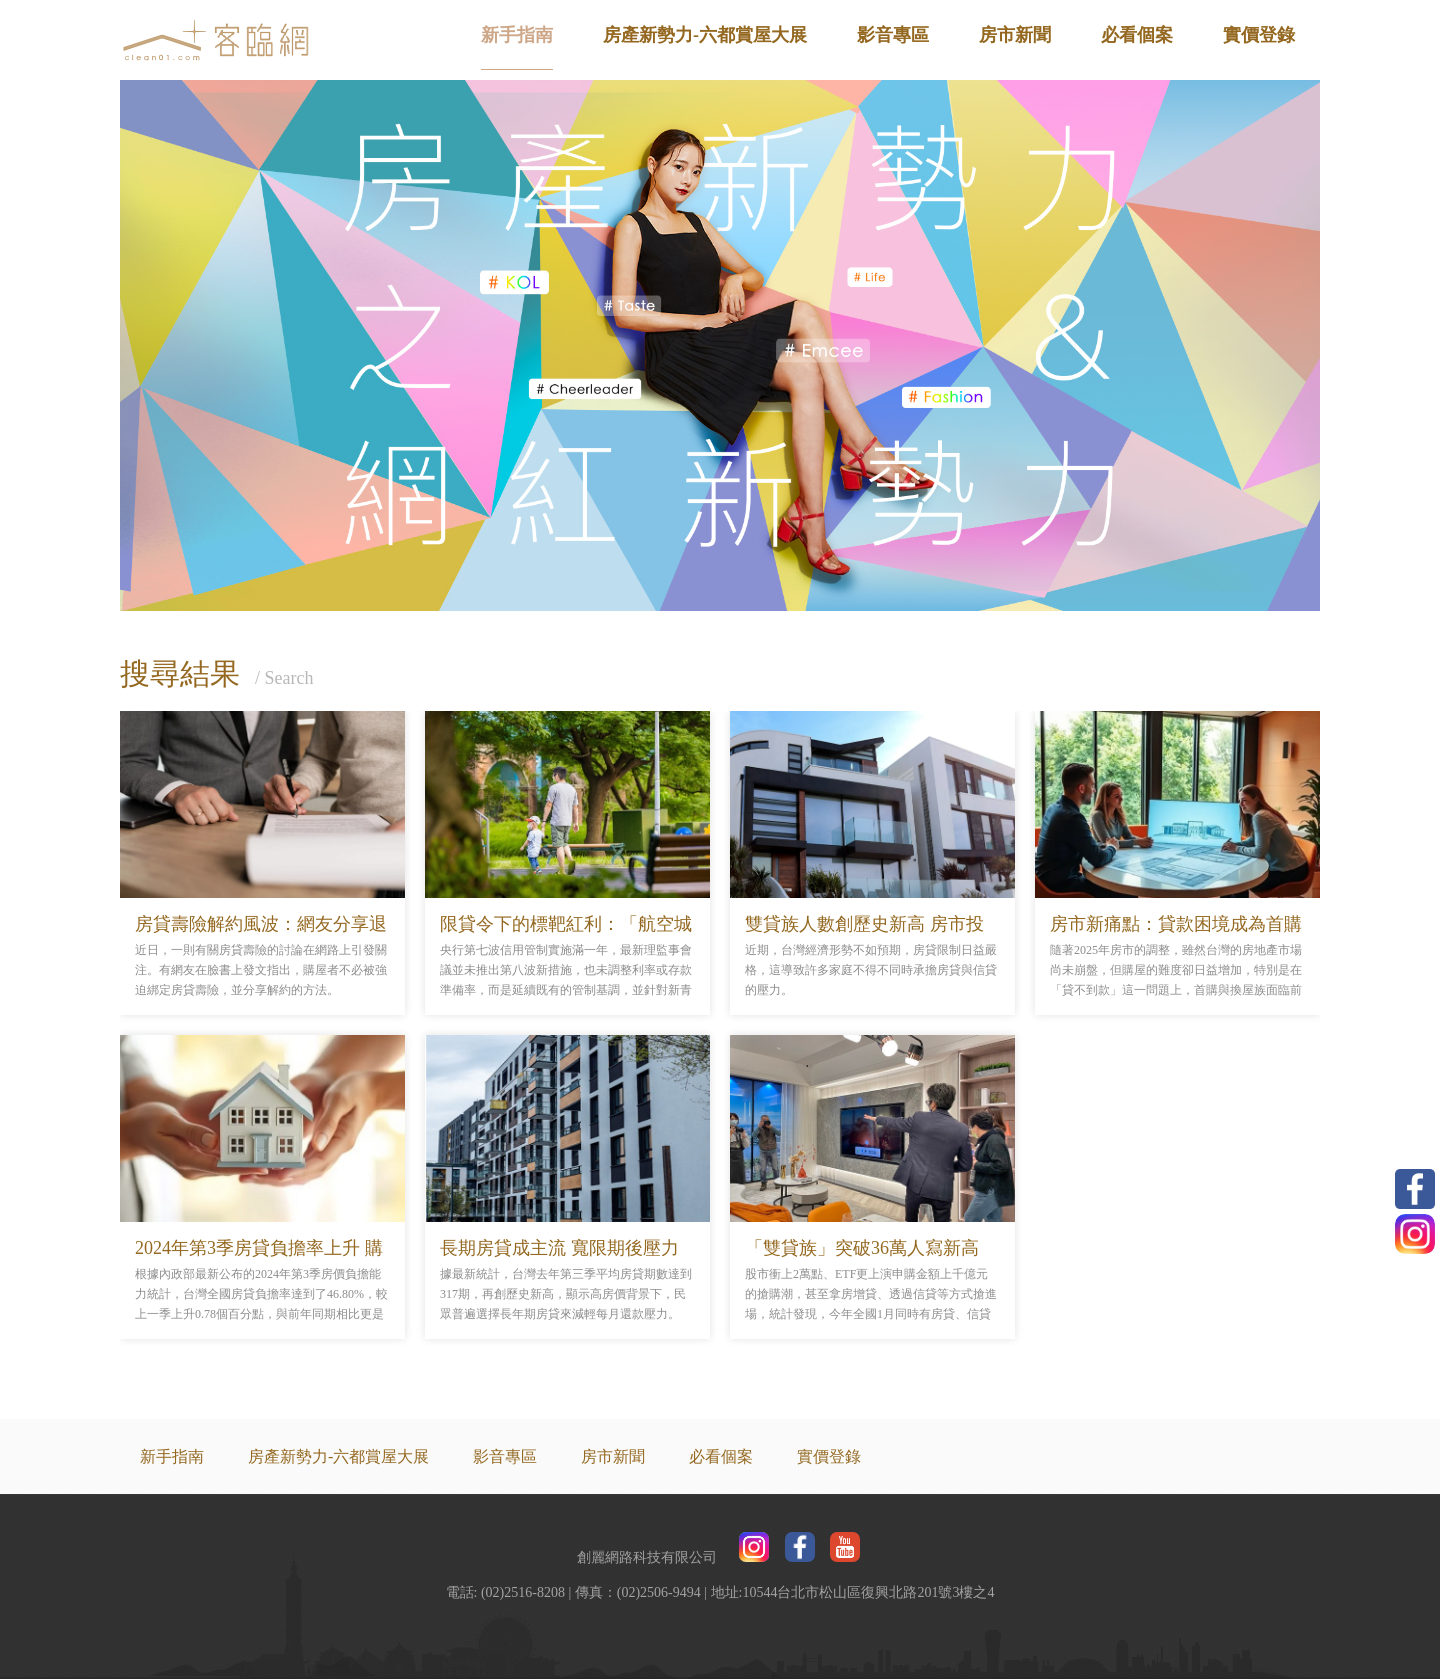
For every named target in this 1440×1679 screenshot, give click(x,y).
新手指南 (517, 35)
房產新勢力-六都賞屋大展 (705, 35)
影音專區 (893, 35)
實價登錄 (1259, 35)
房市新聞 (1015, 35)
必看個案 (1137, 35)
